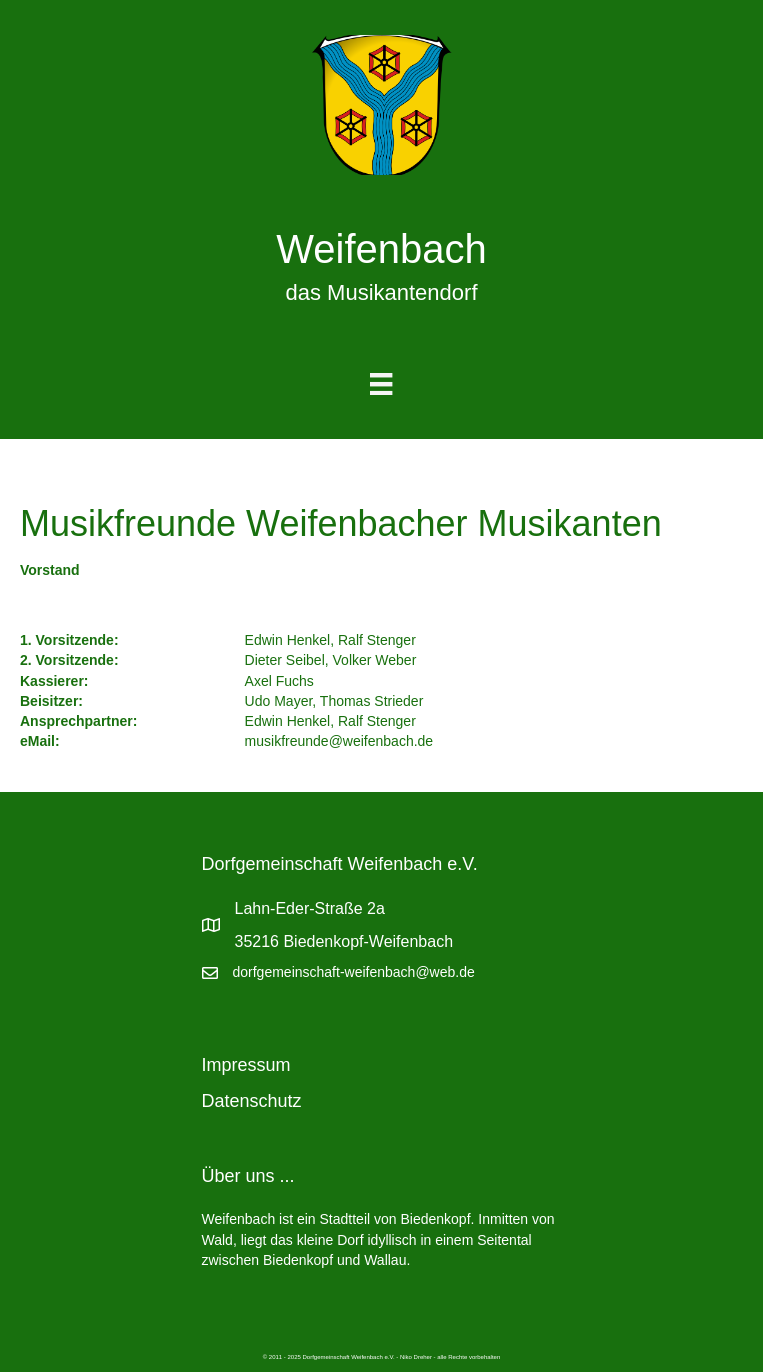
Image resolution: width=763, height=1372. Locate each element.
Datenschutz (252, 1101)
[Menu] (381, 384)
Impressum (246, 1065)
